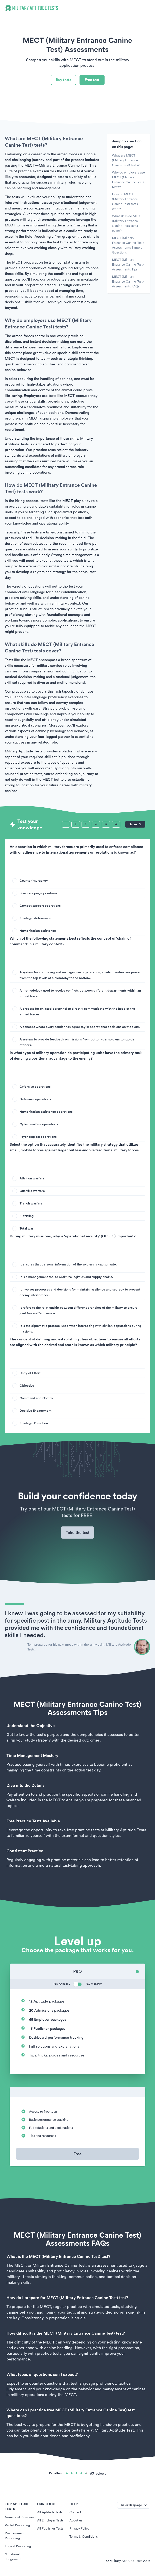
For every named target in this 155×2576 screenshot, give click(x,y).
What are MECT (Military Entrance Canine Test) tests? (125, 160)
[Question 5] (106, 824)
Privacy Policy (79, 2528)
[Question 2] (75, 824)
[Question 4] (96, 824)
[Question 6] (116, 824)
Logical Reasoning (18, 2546)
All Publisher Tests (50, 2528)
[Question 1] (66, 824)
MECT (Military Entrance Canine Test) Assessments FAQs (128, 281)
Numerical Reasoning (20, 2517)
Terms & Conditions (83, 2536)
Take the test (77, 1532)
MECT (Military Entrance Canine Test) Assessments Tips (128, 264)
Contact (75, 2512)
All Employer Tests (50, 2520)
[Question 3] (86, 824)
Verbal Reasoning (17, 2525)
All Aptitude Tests (50, 2512)
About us (75, 2520)
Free (77, 2153)
